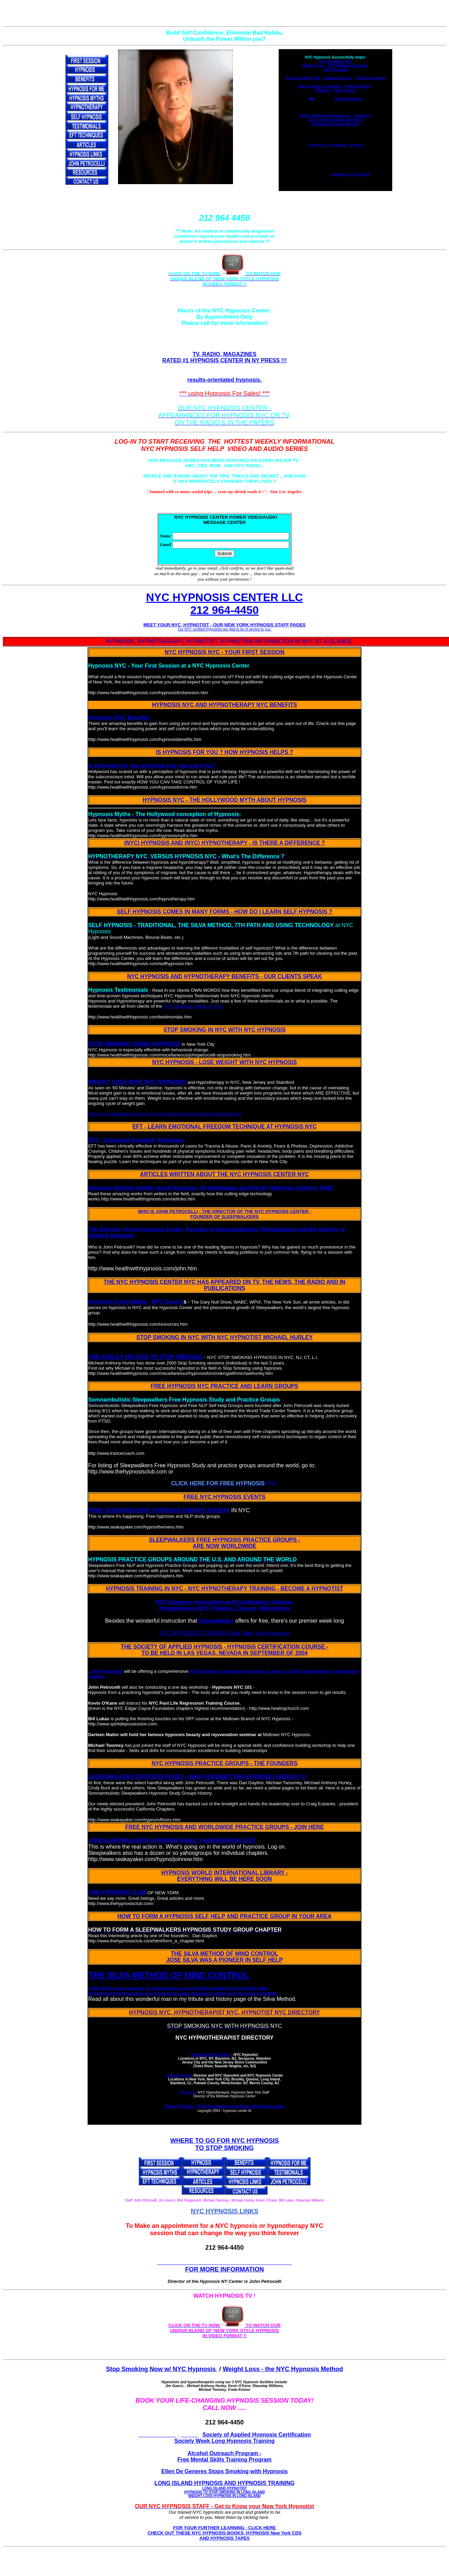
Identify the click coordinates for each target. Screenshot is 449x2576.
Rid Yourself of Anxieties (319, 86)
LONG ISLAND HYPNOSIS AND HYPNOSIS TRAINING (224, 2489)
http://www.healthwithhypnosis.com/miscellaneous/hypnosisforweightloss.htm (165, 1113)
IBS (312, 99)
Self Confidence (348, 99)
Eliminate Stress (337, 78)
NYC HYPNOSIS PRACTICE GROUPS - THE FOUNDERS (224, 1763)
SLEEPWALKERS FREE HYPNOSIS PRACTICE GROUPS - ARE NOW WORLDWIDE (224, 1543)
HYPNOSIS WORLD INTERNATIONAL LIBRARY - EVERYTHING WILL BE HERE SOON (224, 1876)
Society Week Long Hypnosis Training (224, 2441)
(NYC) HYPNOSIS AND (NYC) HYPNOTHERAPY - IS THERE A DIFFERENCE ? (224, 843)
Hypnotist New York (303, 78)
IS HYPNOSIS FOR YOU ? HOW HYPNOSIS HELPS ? (224, 752)
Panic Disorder (358, 86)
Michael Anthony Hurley (211, 2055)
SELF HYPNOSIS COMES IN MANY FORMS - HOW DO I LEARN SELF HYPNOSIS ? (224, 912)
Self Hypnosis (336, 69)
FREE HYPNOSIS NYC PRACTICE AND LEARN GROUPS (224, 1386)
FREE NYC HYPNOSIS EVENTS (224, 1497)
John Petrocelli (107, 1671)
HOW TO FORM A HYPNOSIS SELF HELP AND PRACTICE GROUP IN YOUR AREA (224, 1916)
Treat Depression (370, 78)
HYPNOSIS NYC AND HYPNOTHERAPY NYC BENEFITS (224, 705)
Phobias (323, 90)
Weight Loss (314, 65)
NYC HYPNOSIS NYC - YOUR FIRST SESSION (225, 652)
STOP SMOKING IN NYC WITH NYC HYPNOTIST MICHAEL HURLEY (224, 1337)
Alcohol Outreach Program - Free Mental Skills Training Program (224, 2456)
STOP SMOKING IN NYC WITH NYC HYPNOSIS (224, 1030)
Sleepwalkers (216, 1621)
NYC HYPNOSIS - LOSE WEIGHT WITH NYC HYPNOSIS (224, 1062)
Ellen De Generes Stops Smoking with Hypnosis (224, 2471)
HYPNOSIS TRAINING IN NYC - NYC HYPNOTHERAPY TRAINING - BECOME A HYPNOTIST (224, 1588)
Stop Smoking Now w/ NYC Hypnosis (161, 2369)
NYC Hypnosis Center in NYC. (193, 1006)
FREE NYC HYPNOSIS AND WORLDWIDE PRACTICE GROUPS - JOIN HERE (224, 1827)
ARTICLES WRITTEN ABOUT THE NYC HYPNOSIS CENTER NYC (224, 1174)
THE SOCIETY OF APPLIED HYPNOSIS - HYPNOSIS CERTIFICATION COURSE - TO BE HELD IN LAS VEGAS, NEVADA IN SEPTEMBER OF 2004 (225, 1650)
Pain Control (344, 90)
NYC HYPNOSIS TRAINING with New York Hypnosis (224, 1633)
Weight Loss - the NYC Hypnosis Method (283, 2369)
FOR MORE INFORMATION (224, 2269)
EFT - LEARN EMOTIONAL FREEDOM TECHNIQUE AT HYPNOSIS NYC (224, 1127)
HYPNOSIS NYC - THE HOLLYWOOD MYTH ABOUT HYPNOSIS (225, 800)
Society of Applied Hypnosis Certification (257, 2435)
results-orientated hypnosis (223, 380)
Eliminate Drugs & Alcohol (335, 124)
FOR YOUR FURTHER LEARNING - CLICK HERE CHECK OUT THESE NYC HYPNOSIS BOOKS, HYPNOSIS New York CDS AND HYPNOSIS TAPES (224, 2533)
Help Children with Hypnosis (325, 116)
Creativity (362, 116)
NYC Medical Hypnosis (348, 65)
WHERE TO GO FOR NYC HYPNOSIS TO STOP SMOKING (224, 2144)
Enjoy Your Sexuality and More (335, 120)
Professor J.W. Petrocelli (350, 174)
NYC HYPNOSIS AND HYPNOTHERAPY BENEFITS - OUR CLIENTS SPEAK (224, 976)
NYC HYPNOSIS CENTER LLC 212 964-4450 (224, 603)
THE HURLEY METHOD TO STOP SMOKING (145, 1357)
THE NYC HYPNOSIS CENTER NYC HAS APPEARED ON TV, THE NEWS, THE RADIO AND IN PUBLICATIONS (224, 1285)
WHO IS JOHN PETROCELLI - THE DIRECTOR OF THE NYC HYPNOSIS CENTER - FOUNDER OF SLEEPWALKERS (224, 1214)
